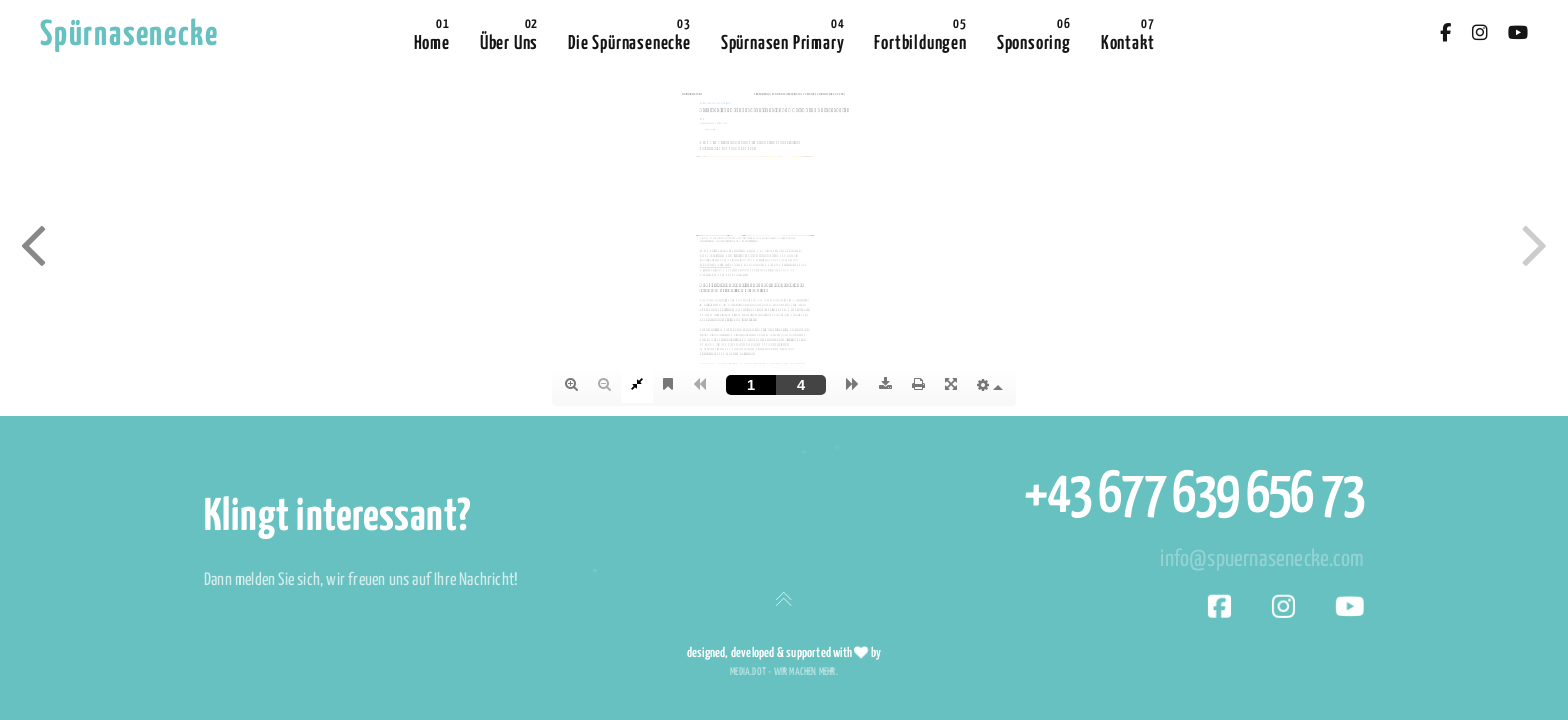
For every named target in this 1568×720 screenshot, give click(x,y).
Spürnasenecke (129, 35)
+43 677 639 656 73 (1194, 496)
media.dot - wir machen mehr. (784, 672)
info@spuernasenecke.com (1262, 559)
